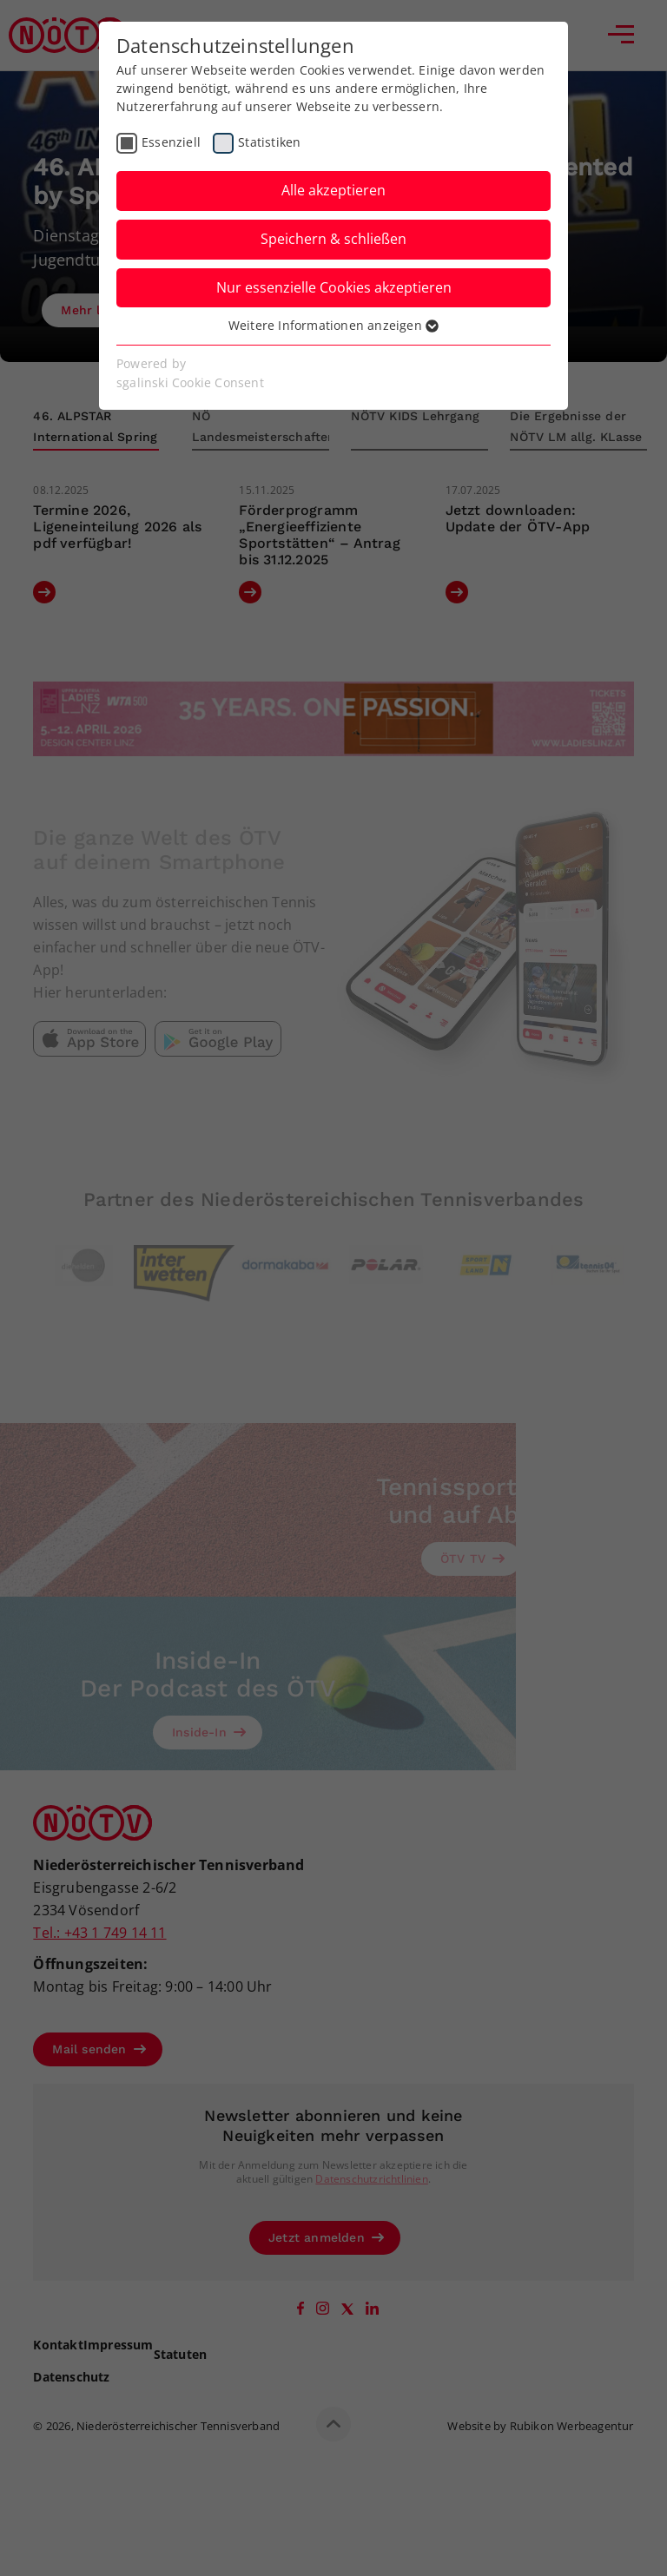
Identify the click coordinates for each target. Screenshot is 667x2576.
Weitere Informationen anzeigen (333, 325)
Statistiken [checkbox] (269, 142)
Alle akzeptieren (333, 190)
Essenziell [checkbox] (171, 142)
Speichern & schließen (333, 238)
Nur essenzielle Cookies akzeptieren (334, 287)
